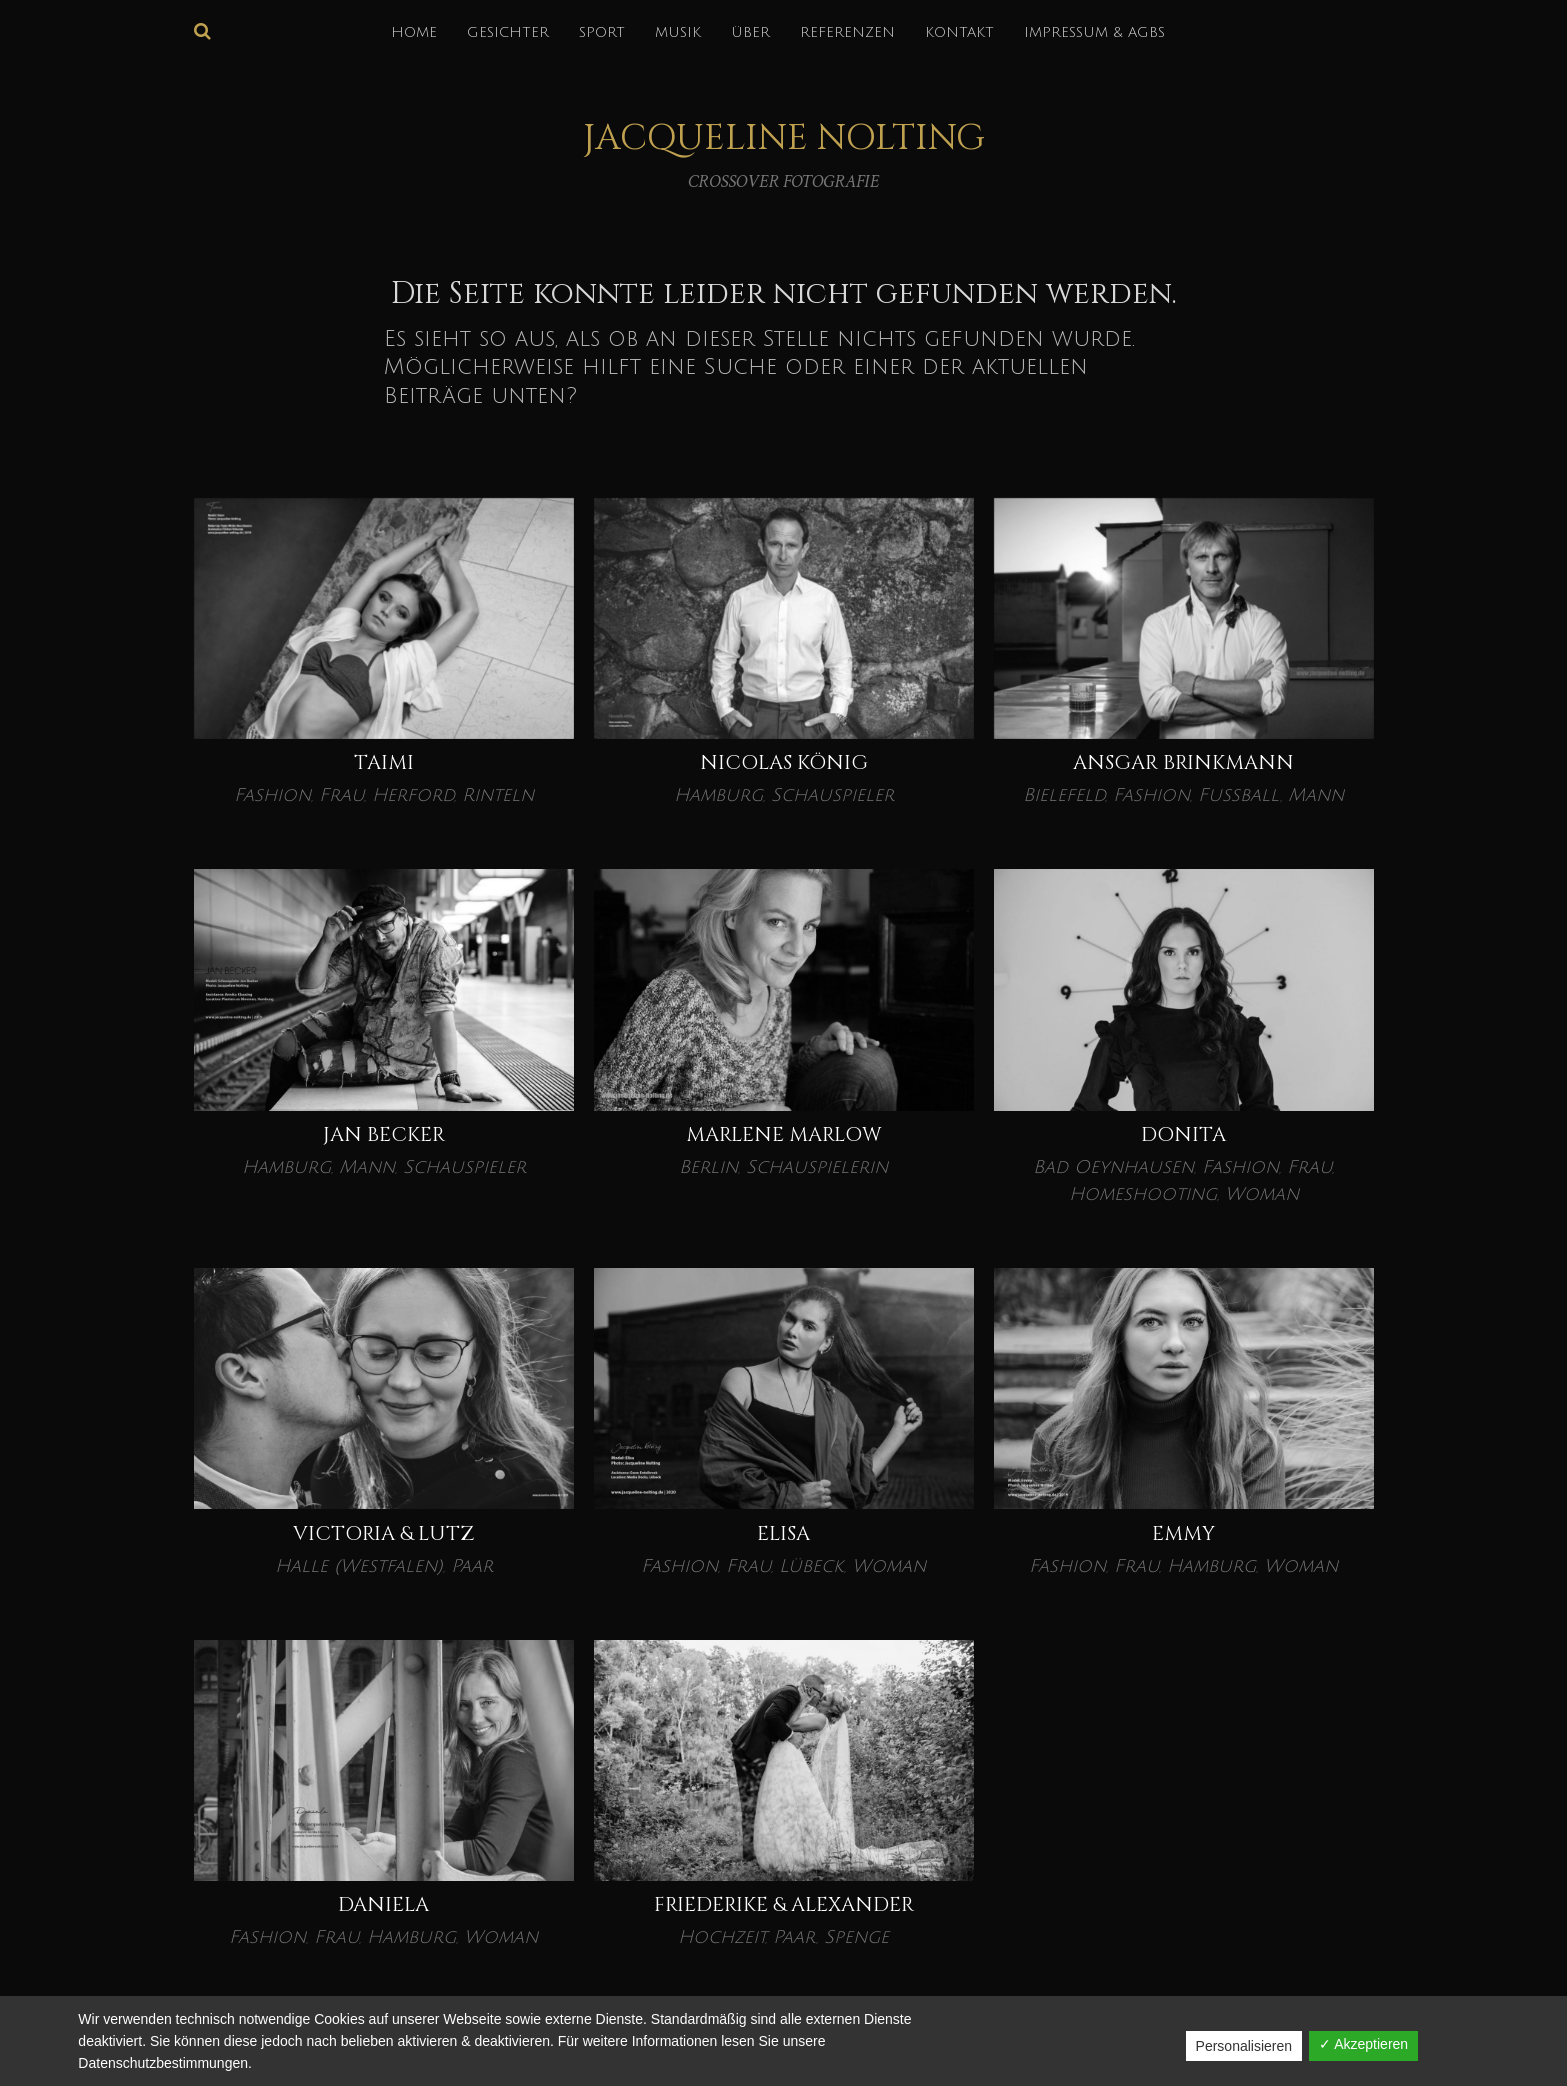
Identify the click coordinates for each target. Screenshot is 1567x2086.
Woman (1262, 1194)
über (750, 32)
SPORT (602, 32)
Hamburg (718, 795)
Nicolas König (784, 762)
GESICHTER (508, 32)
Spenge (856, 1937)
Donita (1183, 1134)
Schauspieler (832, 795)
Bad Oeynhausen (1113, 1167)
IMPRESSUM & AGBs (1094, 32)
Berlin (708, 1167)
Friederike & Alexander (784, 1904)
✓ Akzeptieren (1363, 2044)
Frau (341, 795)
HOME (414, 32)
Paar (472, 1566)
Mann (1316, 795)
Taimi (384, 762)
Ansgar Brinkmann (1183, 762)
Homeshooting (1143, 1194)
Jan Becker (384, 1134)
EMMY (1183, 1533)
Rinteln (498, 795)
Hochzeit (721, 1937)
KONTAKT (959, 32)
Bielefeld (1064, 795)
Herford (413, 795)
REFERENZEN (847, 32)
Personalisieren (1244, 2046)
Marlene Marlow (784, 1134)
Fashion (272, 795)
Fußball (1239, 795)
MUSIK (678, 32)
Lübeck (811, 1566)
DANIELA (383, 1904)
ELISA (783, 1533)
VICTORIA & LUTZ (383, 1533)
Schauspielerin (817, 1167)
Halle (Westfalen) (359, 1566)
